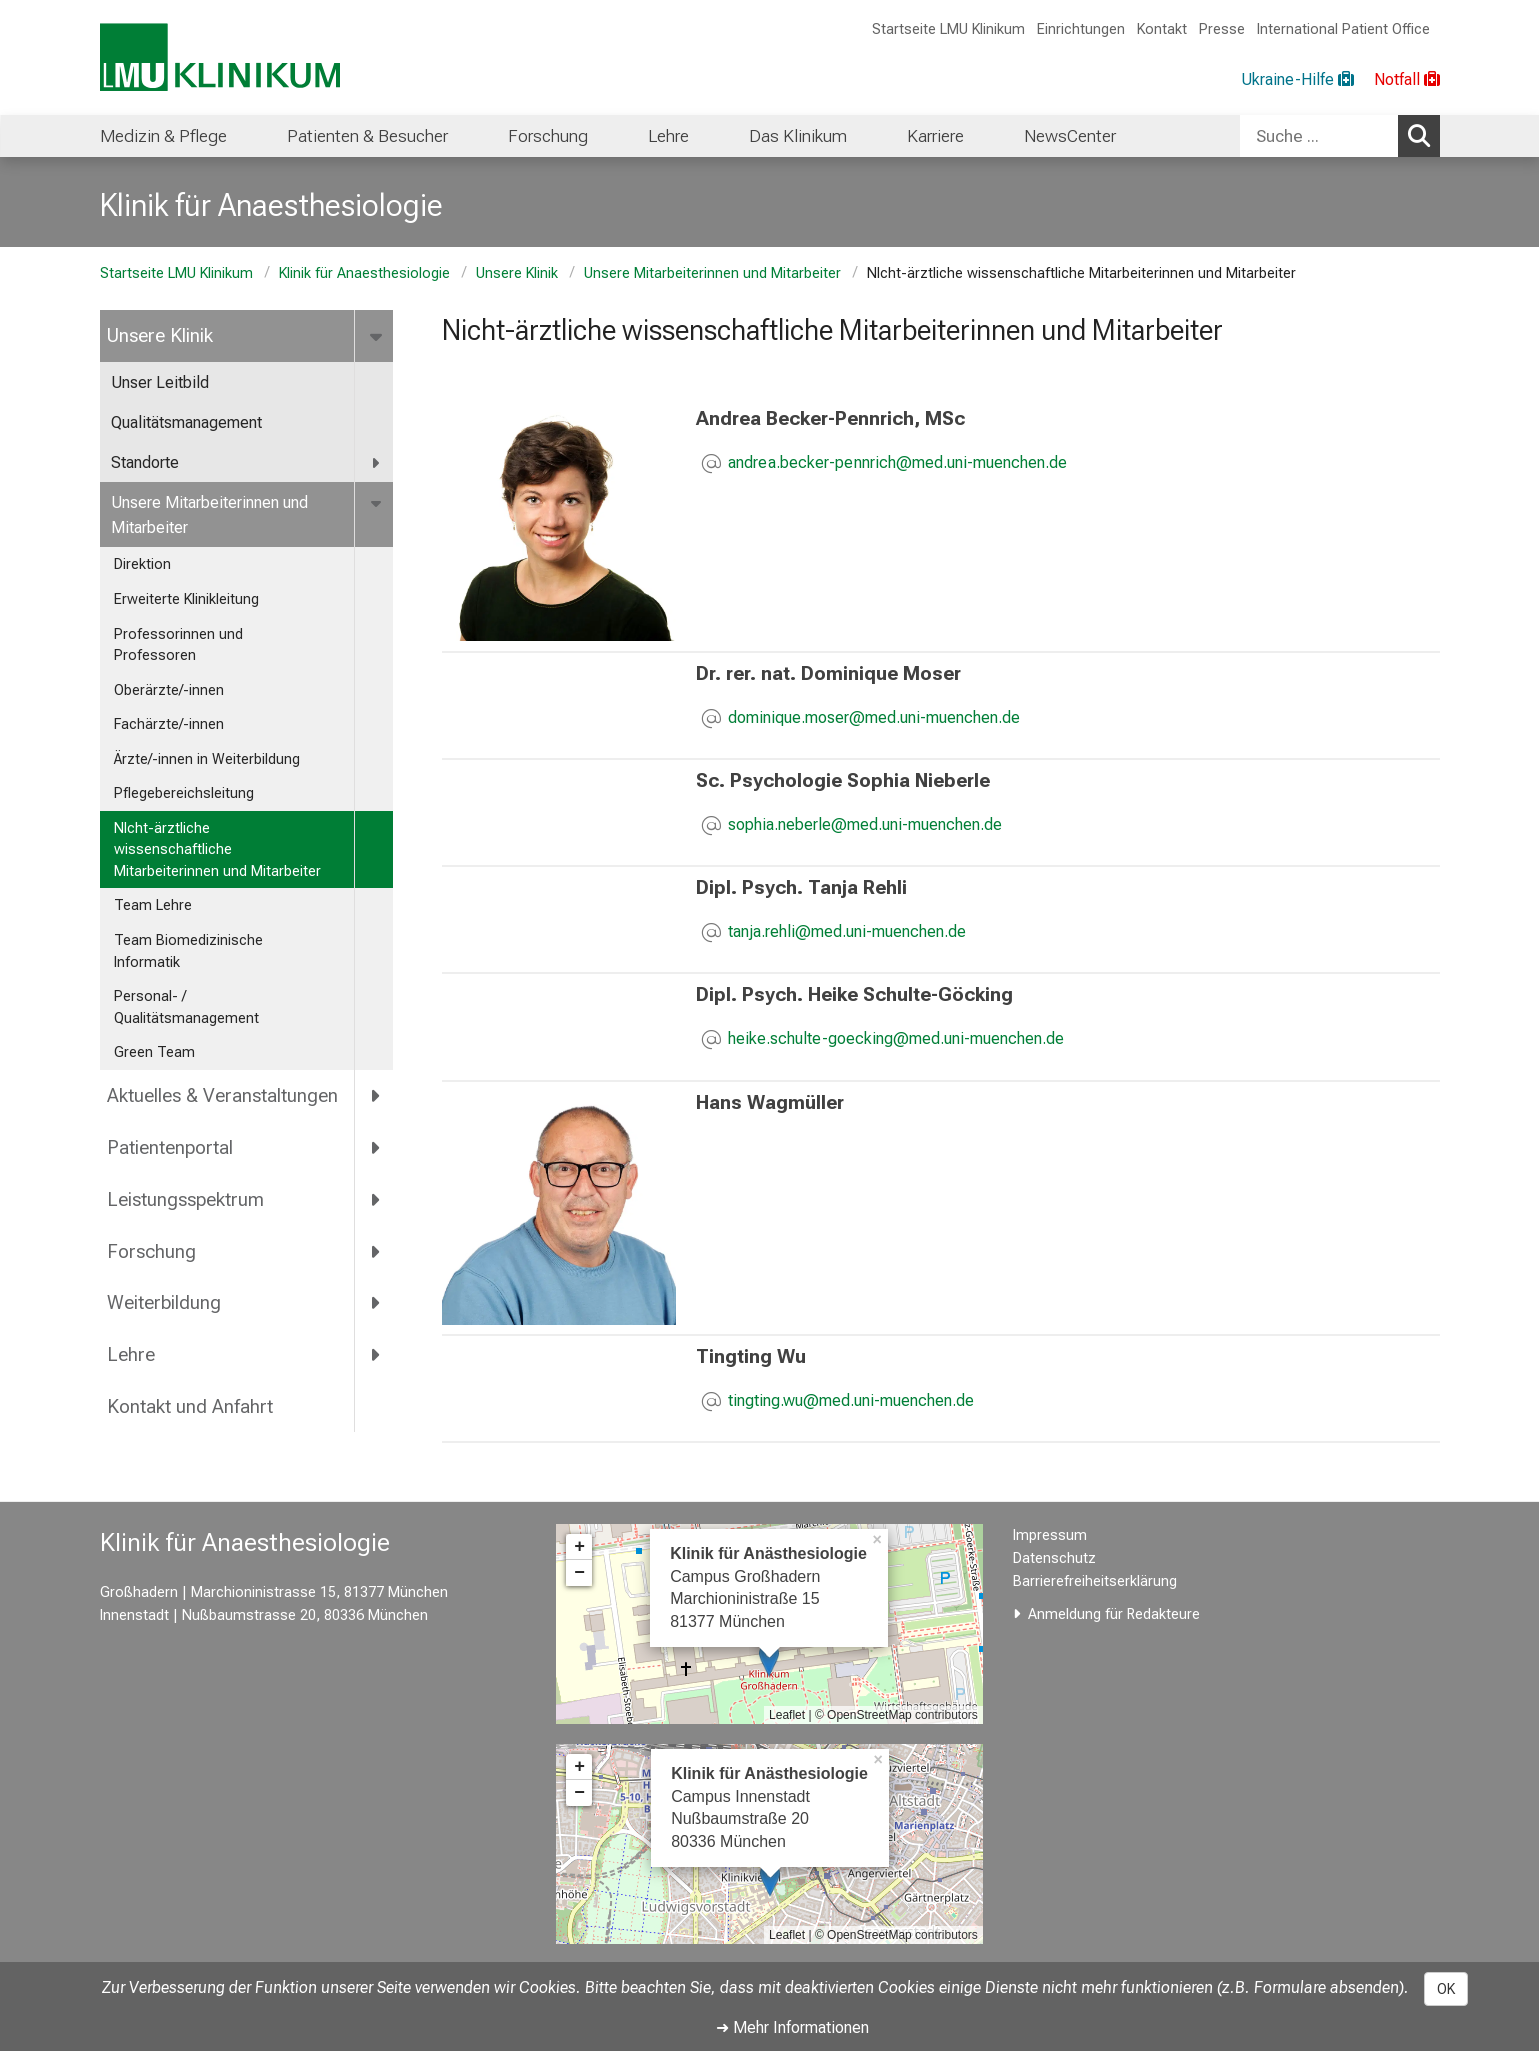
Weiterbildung (164, 1302)
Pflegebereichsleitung (184, 793)
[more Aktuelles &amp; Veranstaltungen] (377, 1096)
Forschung (151, 1251)
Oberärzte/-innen (169, 690)
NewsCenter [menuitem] (1070, 136)
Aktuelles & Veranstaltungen (222, 1095)
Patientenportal (170, 1147)
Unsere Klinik (517, 273)
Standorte (145, 462)
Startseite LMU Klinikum (948, 29)
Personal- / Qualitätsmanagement (186, 1007)
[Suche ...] (1319, 136)
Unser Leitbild (160, 382)
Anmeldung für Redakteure (1114, 1614)
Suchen (1424, 135)
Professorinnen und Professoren (178, 645)
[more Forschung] (377, 1251)
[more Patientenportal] (377, 1147)
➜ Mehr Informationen (792, 2027)
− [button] (579, 1573)
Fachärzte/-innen (169, 724)
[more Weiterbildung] (377, 1303)
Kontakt (1162, 29)
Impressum (1050, 1535)
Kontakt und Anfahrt (190, 1406)
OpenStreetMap (869, 1715)
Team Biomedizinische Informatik (188, 951)
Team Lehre (153, 905)
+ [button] (579, 1547)
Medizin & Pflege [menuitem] (163, 136)
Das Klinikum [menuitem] (798, 136)
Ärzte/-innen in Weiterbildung (207, 759)
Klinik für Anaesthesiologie (364, 273)
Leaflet (787, 1715)
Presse (1222, 29)
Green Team (154, 1052)
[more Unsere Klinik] (378, 336)
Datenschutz (1054, 1558)
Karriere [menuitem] (935, 136)
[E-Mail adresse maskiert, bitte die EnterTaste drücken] (897, 464)
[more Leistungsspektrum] (377, 1199)
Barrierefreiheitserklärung (1095, 1581)
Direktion (142, 564)
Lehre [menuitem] (668, 136)
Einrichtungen (1081, 29)
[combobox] (1340, 136)
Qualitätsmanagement (186, 422)
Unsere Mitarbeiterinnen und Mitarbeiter (712, 273)
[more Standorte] (377, 463)
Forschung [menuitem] (548, 136)
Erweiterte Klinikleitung (186, 599)
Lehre (131, 1354)
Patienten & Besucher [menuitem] (367, 136)
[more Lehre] (377, 1355)
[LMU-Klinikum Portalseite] (220, 57)
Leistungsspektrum (185, 1199)
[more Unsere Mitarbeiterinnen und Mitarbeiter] (378, 503)
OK (1446, 1989)
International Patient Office (1343, 29)
